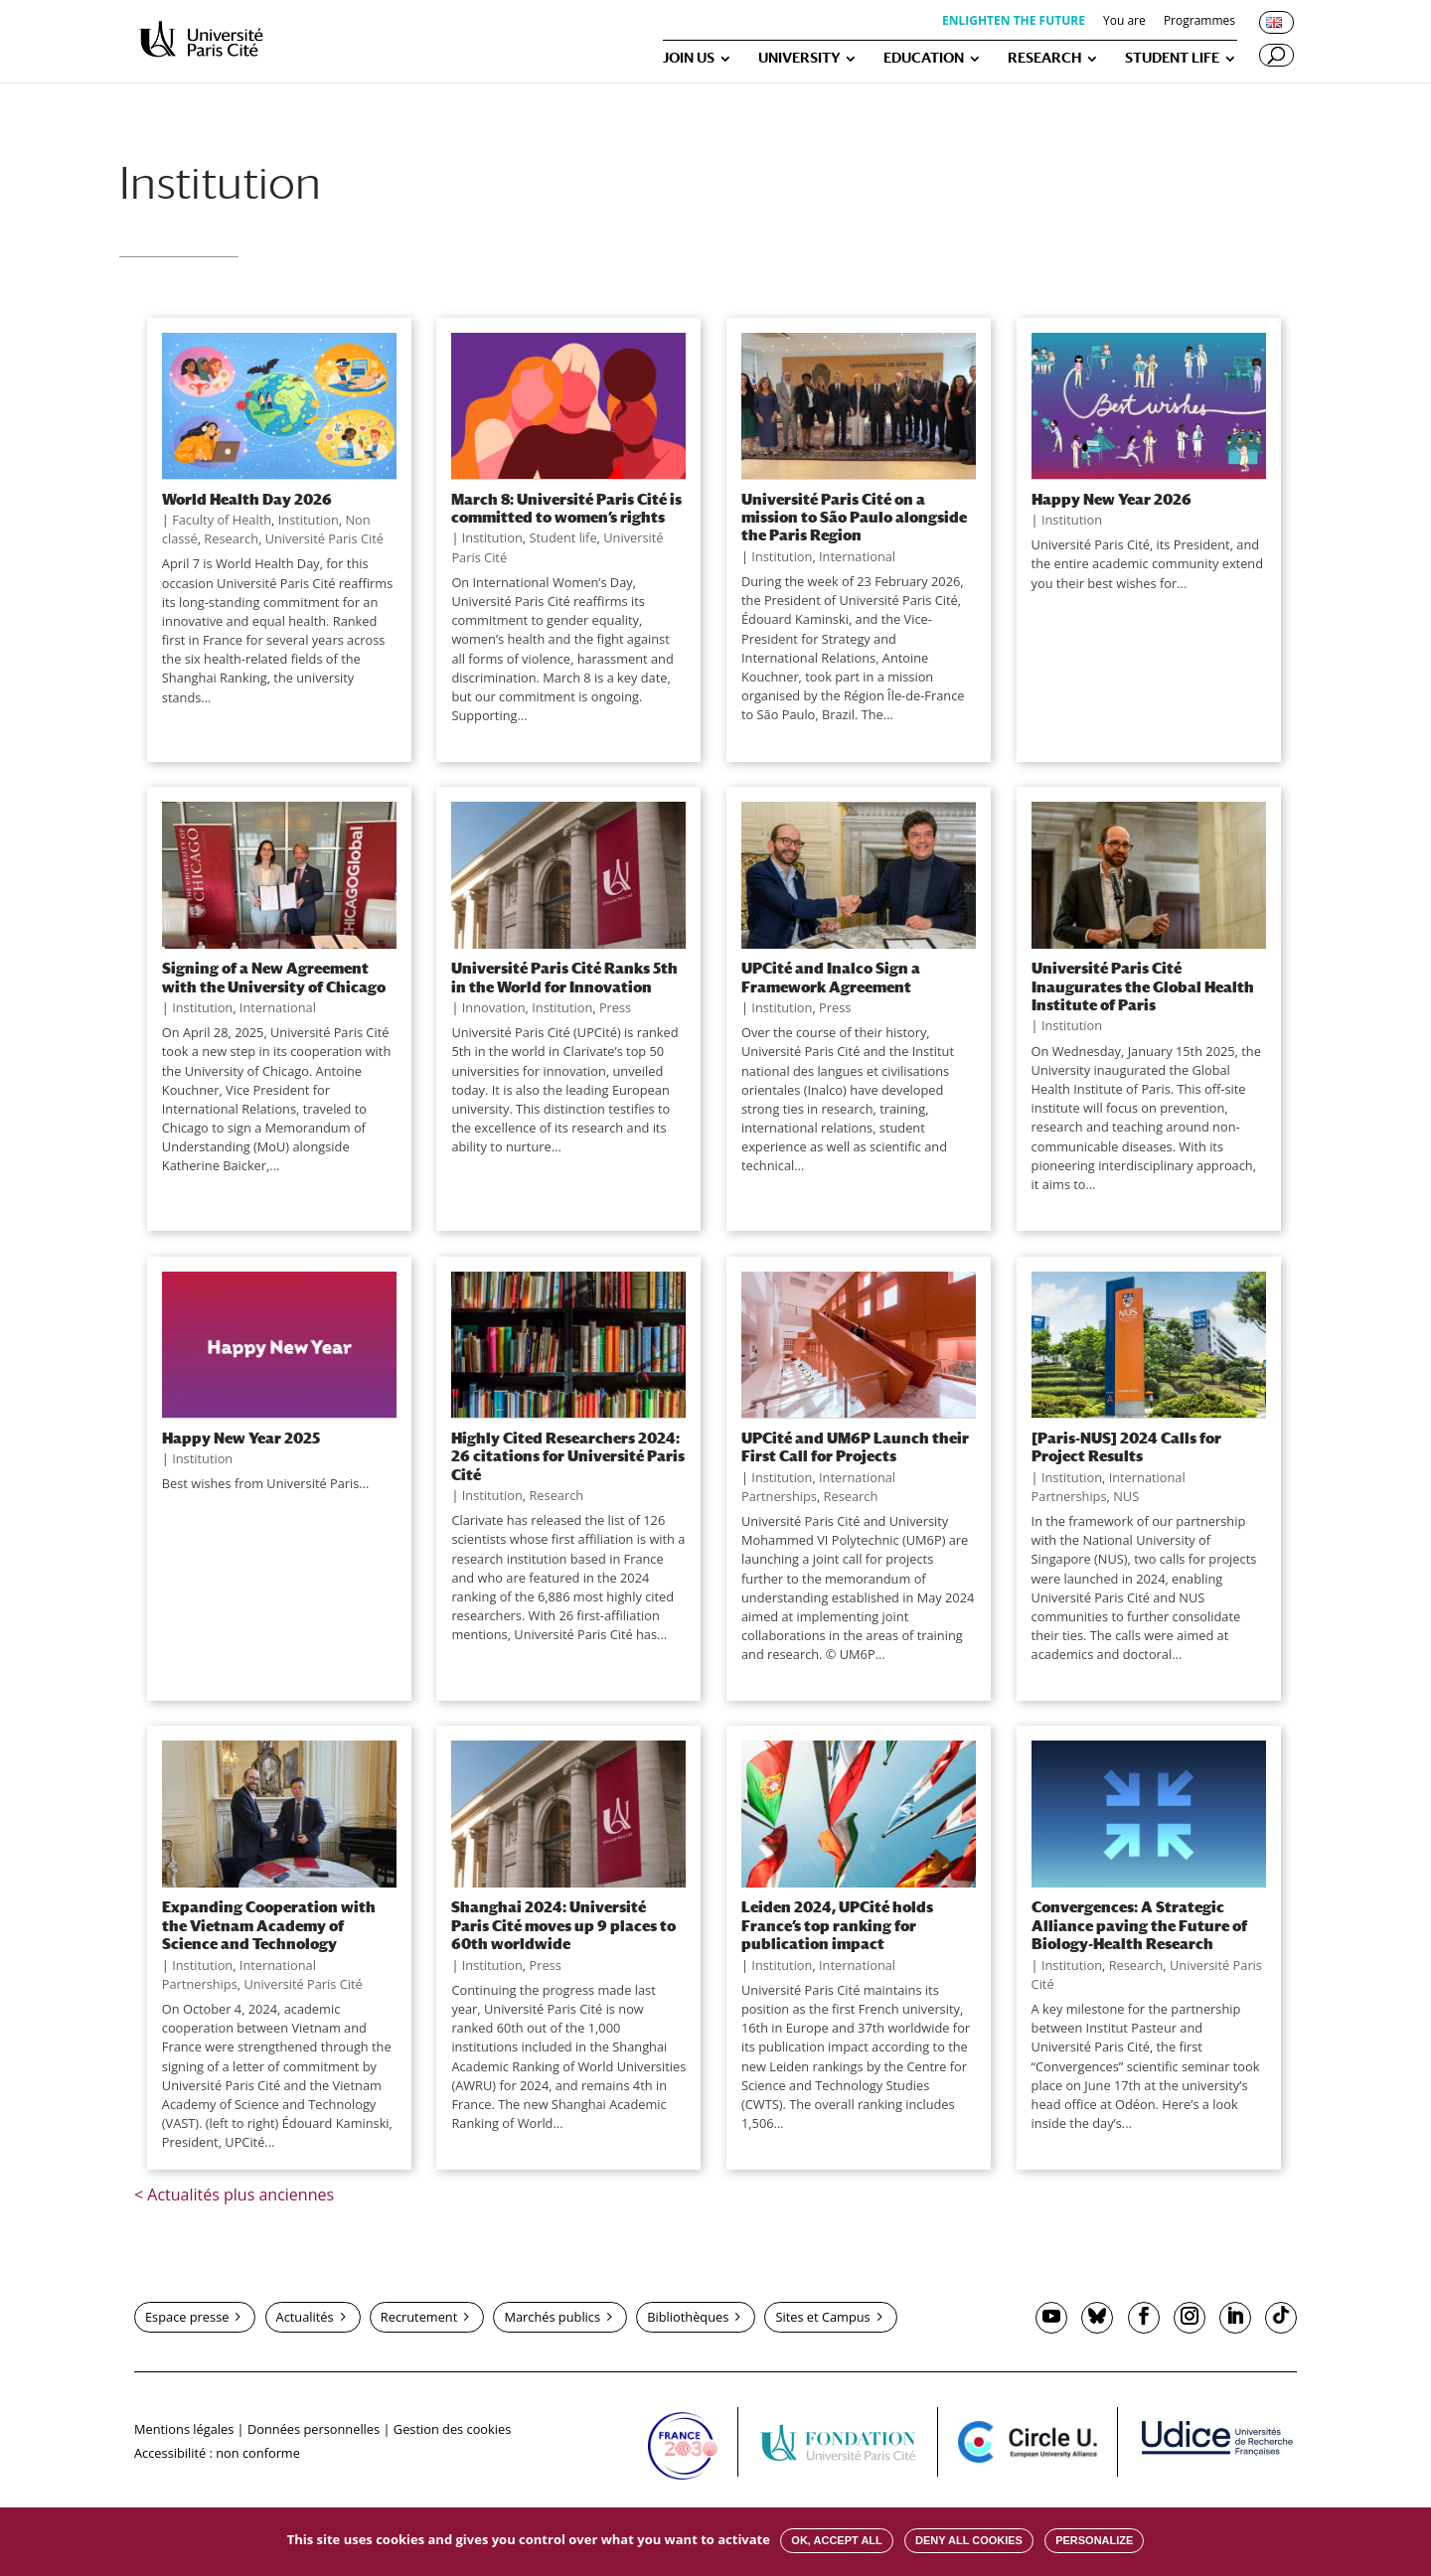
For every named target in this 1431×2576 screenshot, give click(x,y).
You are (1124, 22)
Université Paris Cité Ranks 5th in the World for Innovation (564, 976)
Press (615, 1007)
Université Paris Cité (324, 538)
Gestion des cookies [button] (452, 2429)
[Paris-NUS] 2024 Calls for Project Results (1126, 1446)
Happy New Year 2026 (1112, 499)
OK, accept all (836, 2540)
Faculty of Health (221, 520)
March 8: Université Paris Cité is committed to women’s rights (566, 508)
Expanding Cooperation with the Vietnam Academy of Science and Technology (269, 1924)
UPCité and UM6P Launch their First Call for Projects (855, 1446)
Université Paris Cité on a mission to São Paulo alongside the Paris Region (854, 517)
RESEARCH (1044, 58)
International (857, 556)
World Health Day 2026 (247, 499)
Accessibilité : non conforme (217, 2453)
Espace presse (187, 2317)
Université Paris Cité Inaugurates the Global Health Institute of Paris (1143, 986)
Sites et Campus (822, 2317)
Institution (308, 520)
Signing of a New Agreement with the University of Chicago (274, 976)
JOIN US (689, 58)
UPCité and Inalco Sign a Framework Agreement (830, 976)
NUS (1126, 1496)
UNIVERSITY (799, 58)
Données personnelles (313, 2429)
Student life (562, 537)
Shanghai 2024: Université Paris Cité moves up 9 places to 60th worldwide (563, 1924)
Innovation (494, 1007)
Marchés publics (552, 2317)
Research (231, 538)
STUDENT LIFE (1172, 58)
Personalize (1094, 2540)
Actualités (305, 2317)
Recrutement (419, 2317)
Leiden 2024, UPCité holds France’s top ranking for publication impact (837, 1924)
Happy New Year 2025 (241, 1437)
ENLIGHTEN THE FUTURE (1013, 22)
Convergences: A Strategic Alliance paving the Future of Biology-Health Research (1139, 1924)
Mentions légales (184, 2429)
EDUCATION (923, 58)
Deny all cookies (969, 2540)
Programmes (1199, 22)
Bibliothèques (687, 2317)
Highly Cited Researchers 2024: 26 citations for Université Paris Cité (568, 1456)
